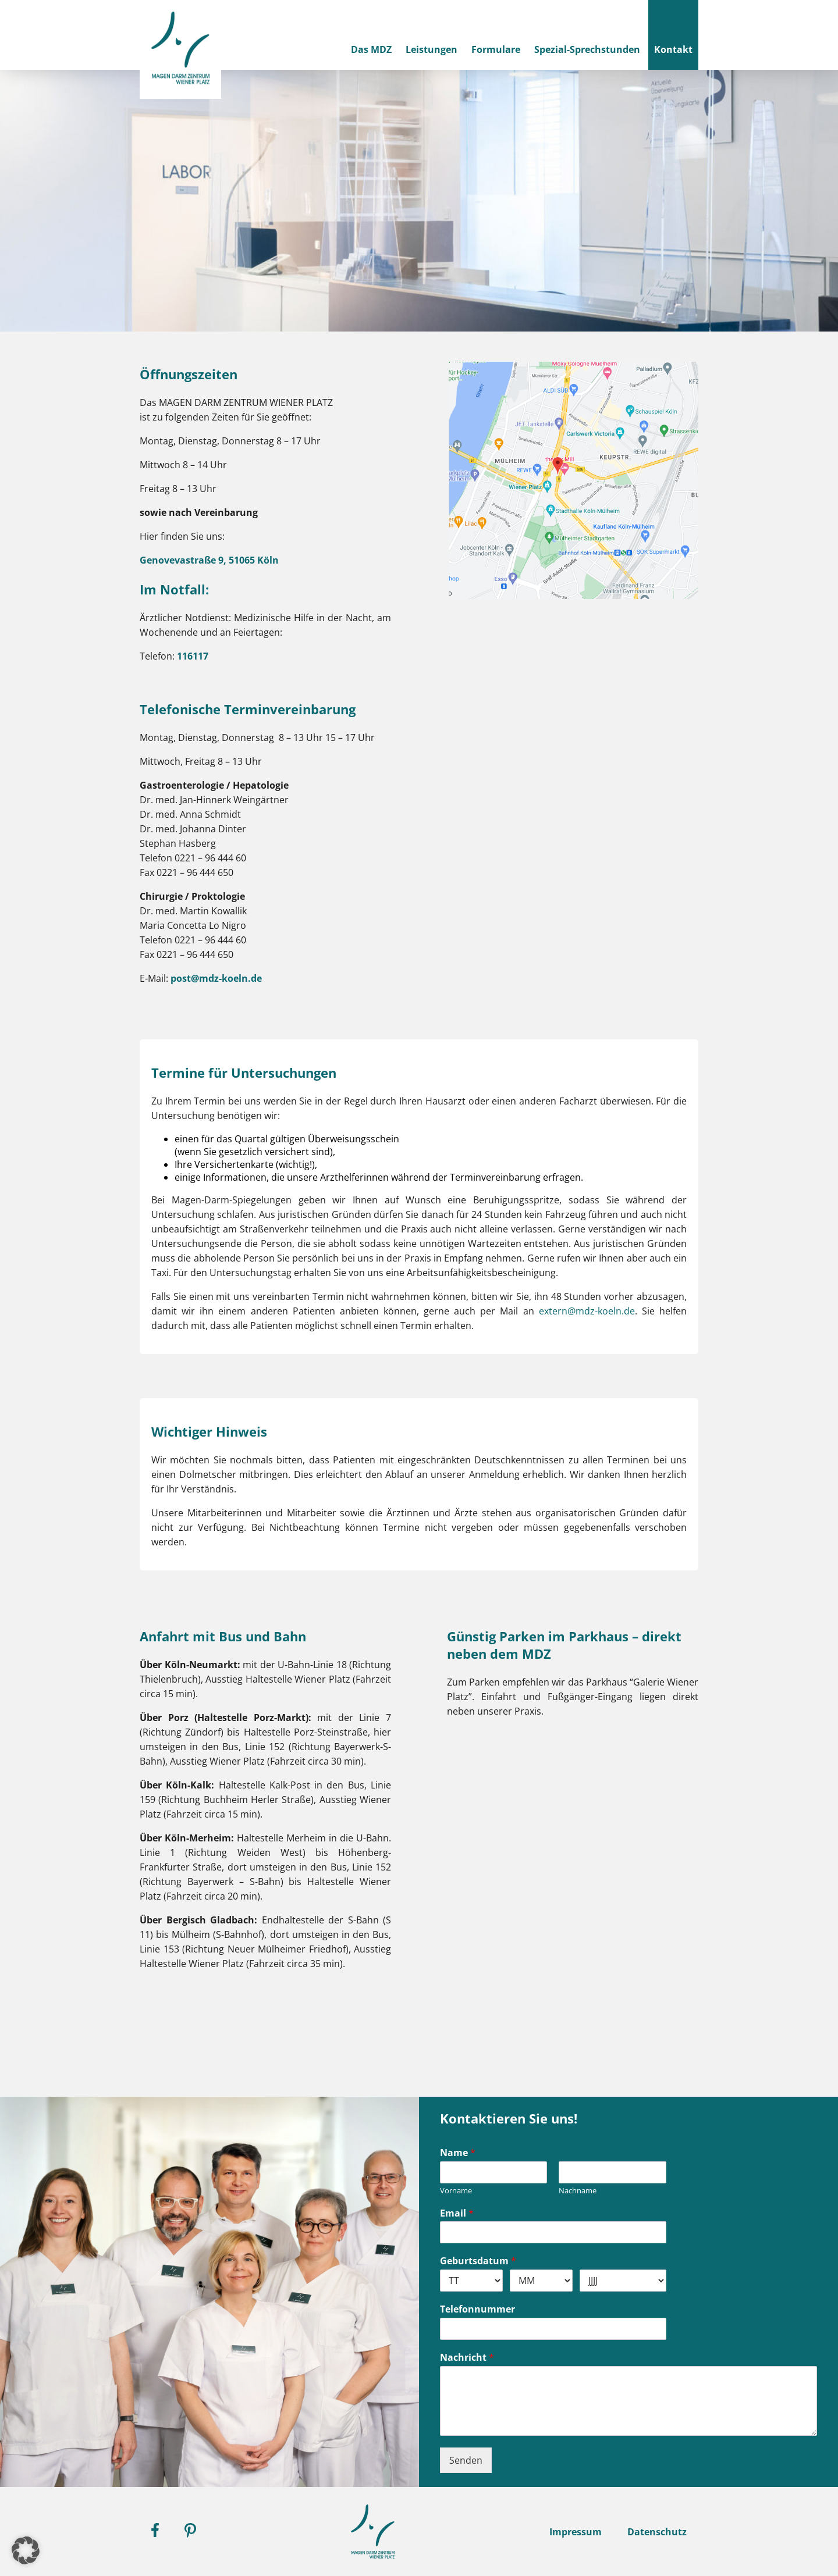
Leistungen (431, 49)
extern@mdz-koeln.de (587, 1311)
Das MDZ (371, 49)
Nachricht (467, 2357)
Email (457, 2213)
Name (457, 2153)
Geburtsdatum (478, 2261)
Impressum (575, 2531)
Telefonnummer (477, 2309)
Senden (465, 2460)
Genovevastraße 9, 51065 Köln (209, 560)
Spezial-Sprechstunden (587, 49)
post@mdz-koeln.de (215, 978)
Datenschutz (657, 2531)
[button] (25, 2550)
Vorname (456, 2191)
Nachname (577, 2191)
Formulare (495, 49)
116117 (192, 656)
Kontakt (673, 49)
